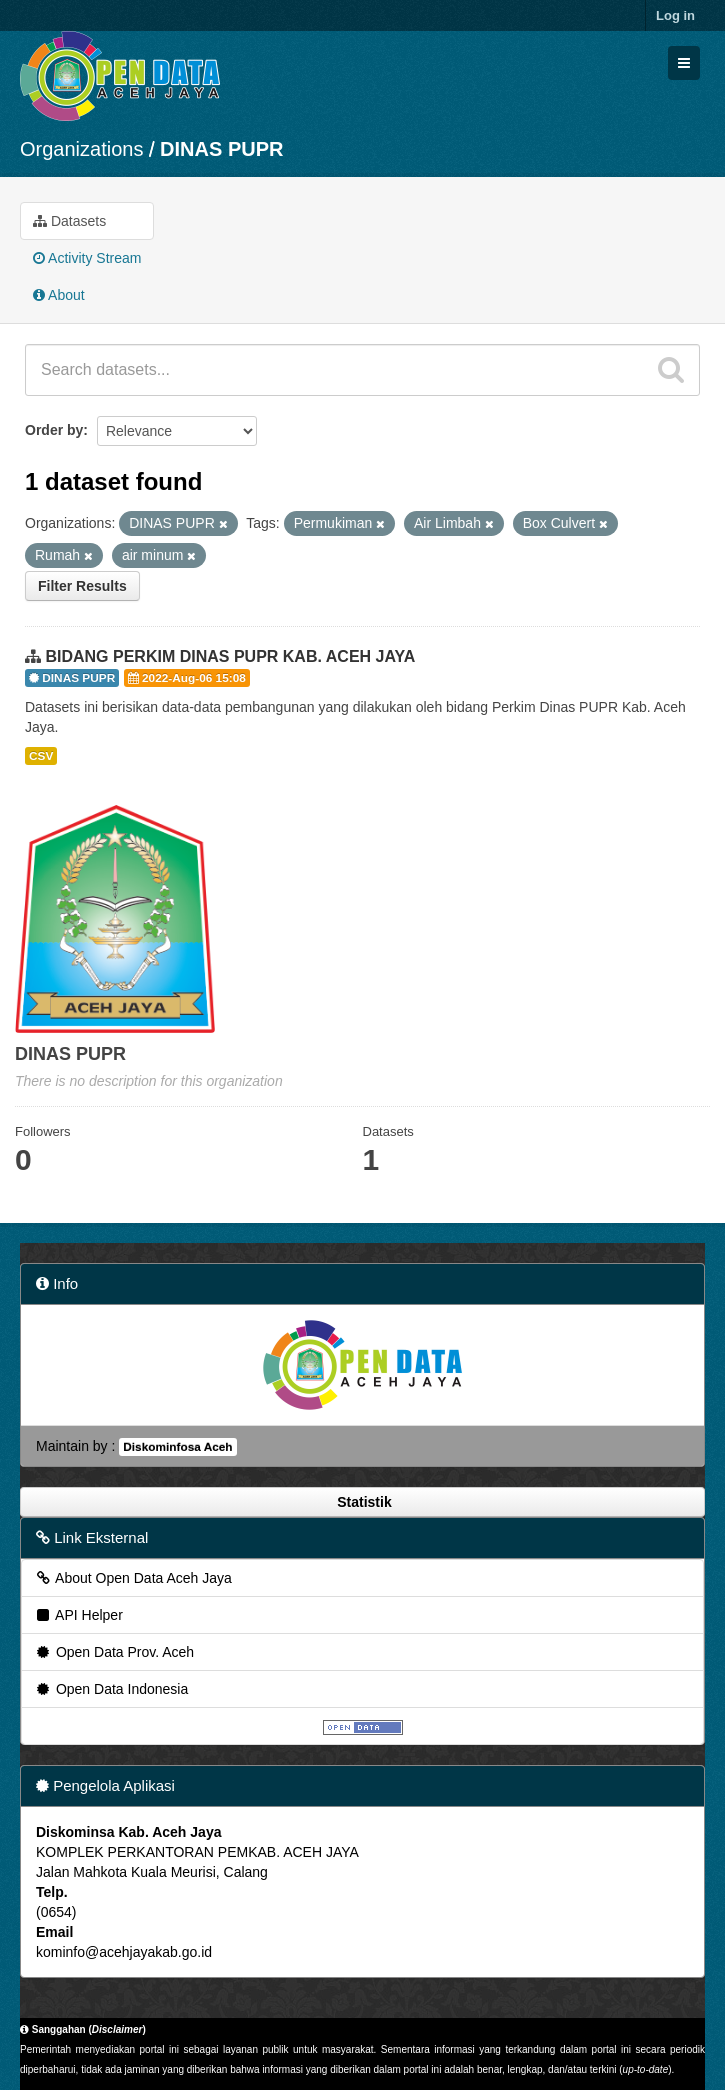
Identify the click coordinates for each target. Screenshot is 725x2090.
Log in (675, 15)
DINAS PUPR (221, 149)
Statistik (362, 1502)
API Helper (78, 1615)
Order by (54, 430)
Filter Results (82, 586)
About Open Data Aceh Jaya (133, 1578)
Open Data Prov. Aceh (114, 1652)
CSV (41, 756)
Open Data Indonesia (111, 1689)
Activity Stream (87, 258)
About (59, 295)
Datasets (69, 221)
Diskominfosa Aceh (177, 1447)
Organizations (81, 149)
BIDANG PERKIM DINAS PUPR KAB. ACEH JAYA (230, 656)
